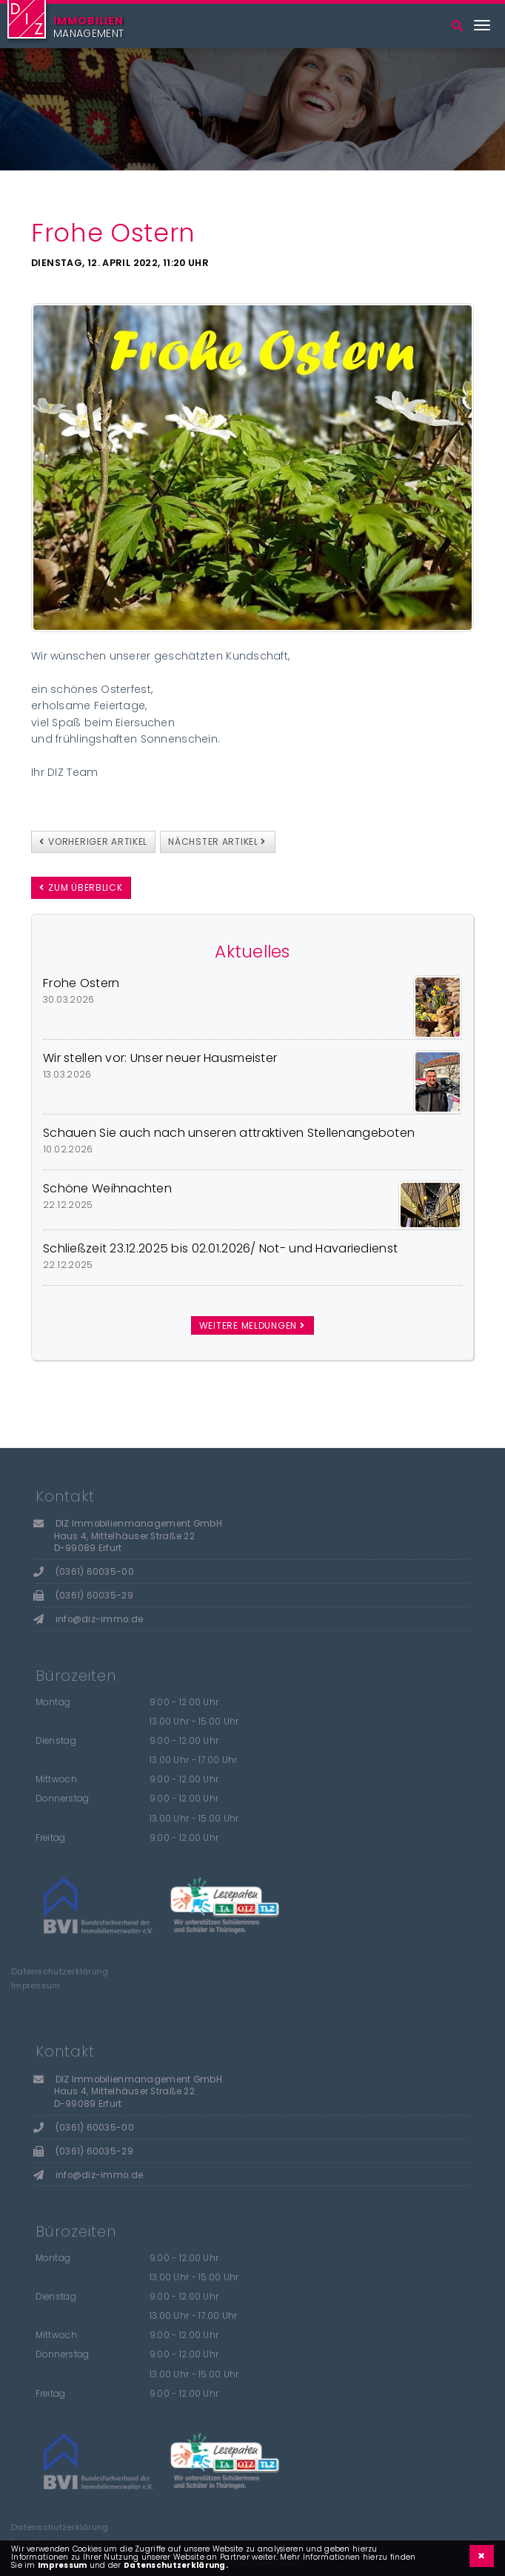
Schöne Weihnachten (107, 1188)
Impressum (36, 1986)
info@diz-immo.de (99, 1619)
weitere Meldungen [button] (252, 1325)
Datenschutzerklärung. (176, 2565)
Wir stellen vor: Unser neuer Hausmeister (160, 1057)
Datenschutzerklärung (60, 1971)
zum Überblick (81, 887)
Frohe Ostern (81, 983)
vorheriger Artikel (93, 841)
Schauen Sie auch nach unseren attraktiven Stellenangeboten (229, 1132)
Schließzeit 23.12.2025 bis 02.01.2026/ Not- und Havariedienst (220, 1248)
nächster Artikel (217, 841)
